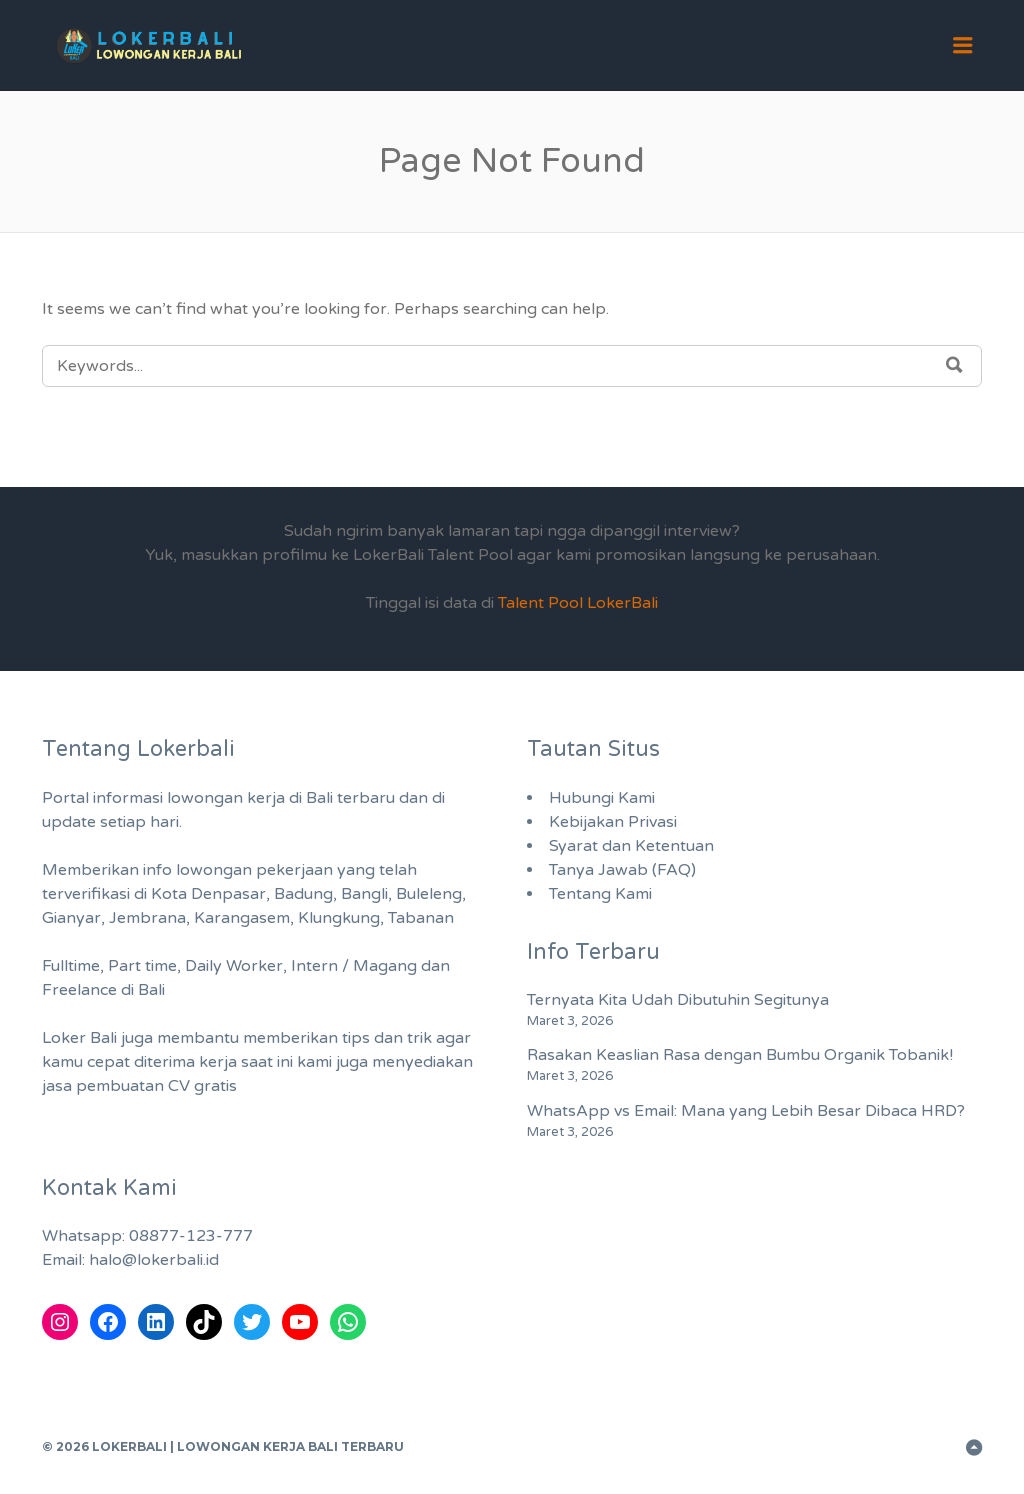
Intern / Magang (354, 966)
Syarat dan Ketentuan (631, 846)
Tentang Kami (600, 894)
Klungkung (339, 918)
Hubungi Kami (602, 798)
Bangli (364, 894)
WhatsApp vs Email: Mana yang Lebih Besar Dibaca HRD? (746, 1111)
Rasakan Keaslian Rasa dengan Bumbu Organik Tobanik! (740, 1055)
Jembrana (147, 918)
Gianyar (71, 918)
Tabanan (421, 918)
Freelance (79, 990)
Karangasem (242, 918)
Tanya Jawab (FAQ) (622, 870)
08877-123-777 (191, 1236)
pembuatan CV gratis (156, 1086)
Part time (142, 966)
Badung (303, 894)
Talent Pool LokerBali (578, 603)
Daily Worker (234, 966)
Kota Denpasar (208, 894)
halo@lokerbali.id (154, 1260)
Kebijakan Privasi (613, 822)
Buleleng (429, 894)
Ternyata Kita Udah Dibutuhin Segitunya (678, 1000)
